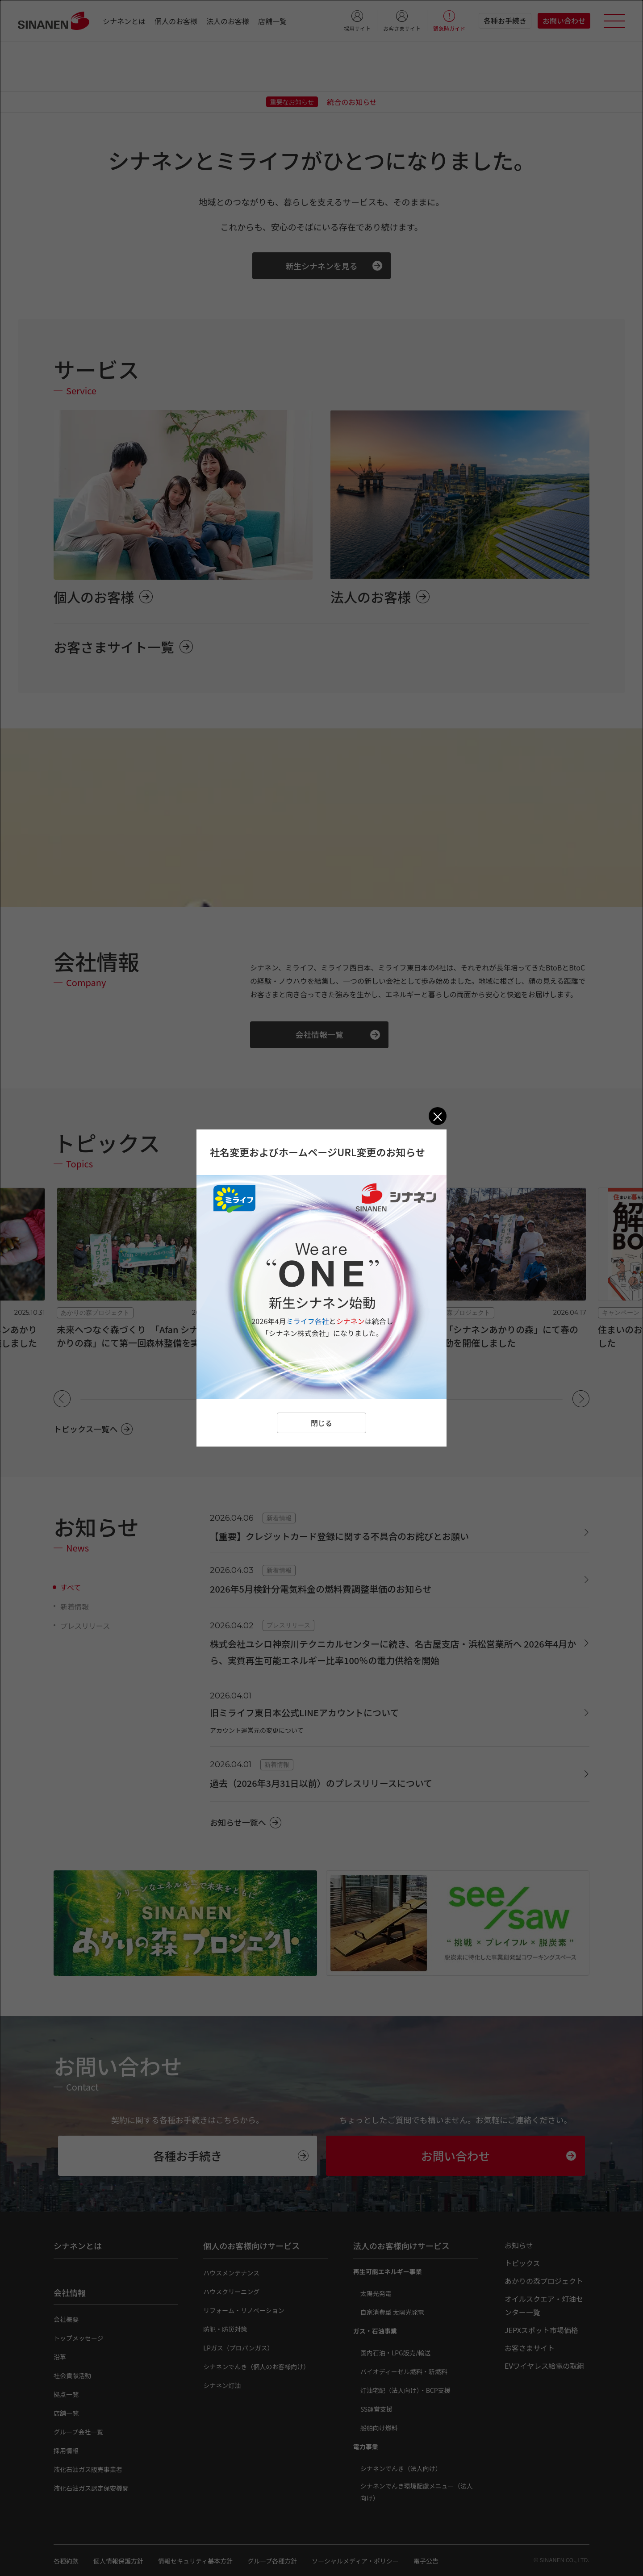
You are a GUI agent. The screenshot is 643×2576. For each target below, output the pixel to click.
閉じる (321, 1423)
